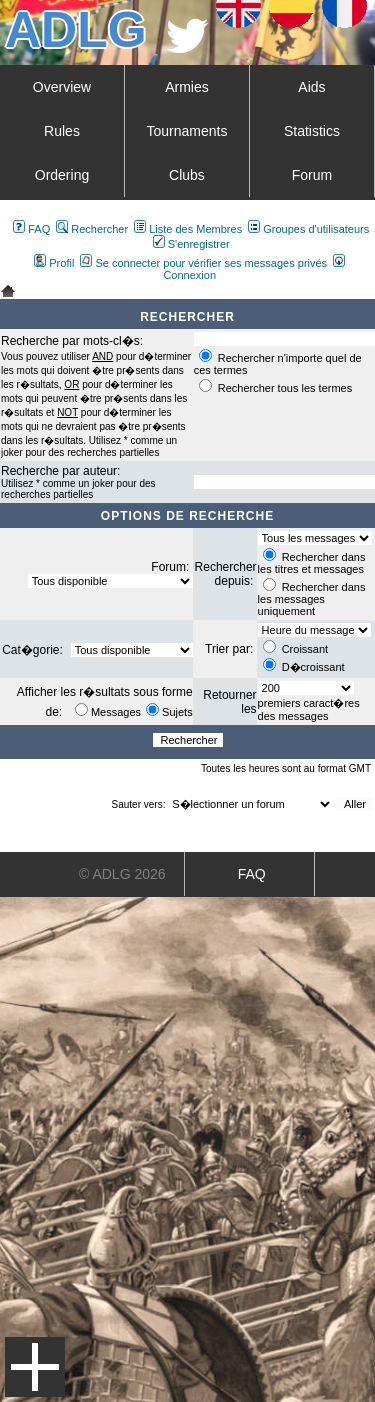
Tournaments (187, 131)
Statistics (312, 131)
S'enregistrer (191, 244)
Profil (54, 263)
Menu (35, 1367)
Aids (311, 87)
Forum (312, 175)
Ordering (62, 175)
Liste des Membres (188, 229)
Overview (62, 87)
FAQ (31, 229)
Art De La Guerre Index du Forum (8, 291)
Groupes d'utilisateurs (308, 229)
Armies (187, 87)
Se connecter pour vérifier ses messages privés (203, 263)
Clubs (187, 175)
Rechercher (92, 229)
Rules (62, 131)
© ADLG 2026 (122, 874)
